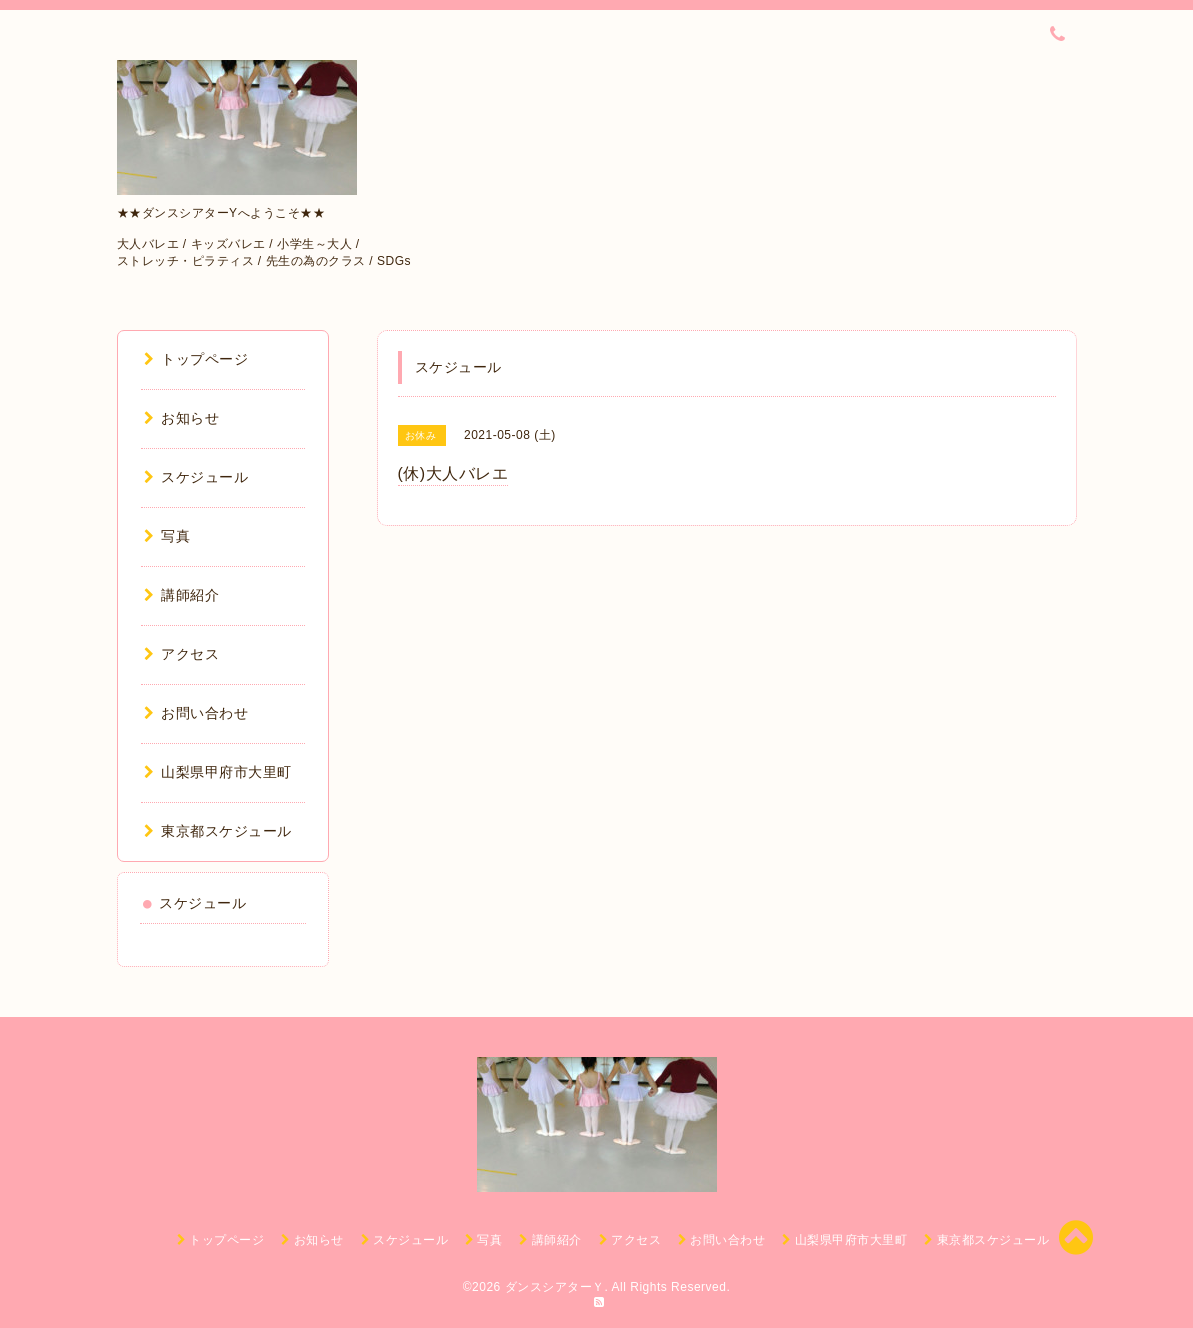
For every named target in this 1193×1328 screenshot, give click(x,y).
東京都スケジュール (218, 831)
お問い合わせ (196, 713)
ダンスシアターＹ (555, 1287)
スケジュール (196, 477)
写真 (167, 536)
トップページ (196, 359)
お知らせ (182, 418)
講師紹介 (182, 595)
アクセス (182, 654)
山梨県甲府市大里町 (218, 772)
